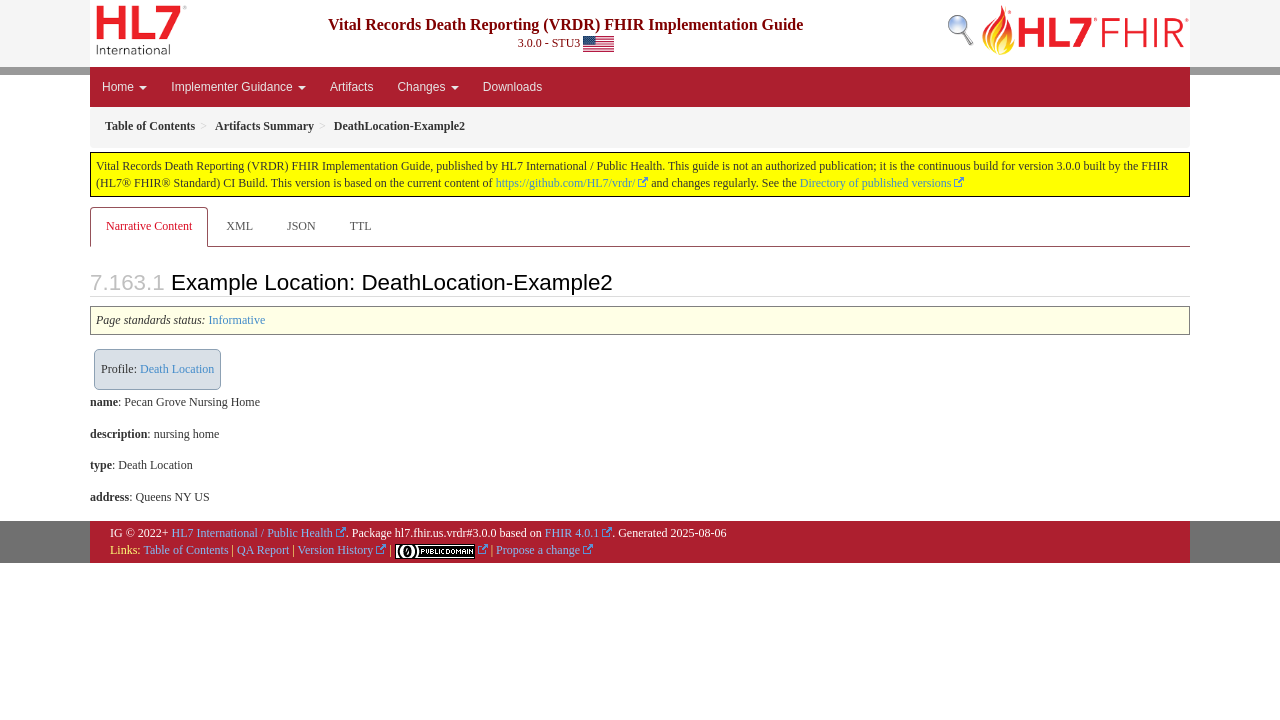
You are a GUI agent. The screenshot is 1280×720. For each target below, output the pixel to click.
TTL (361, 226)
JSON (301, 226)
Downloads (512, 87)
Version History (336, 550)
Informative (237, 320)
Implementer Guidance (238, 87)
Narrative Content (149, 226)
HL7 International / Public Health (252, 533)
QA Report (263, 550)
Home (124, 87)
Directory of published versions (876, 183)
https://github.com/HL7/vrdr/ (566, 183)
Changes (427, 87)
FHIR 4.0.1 (572, 533)
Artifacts (351, 87)
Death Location (177, 369)
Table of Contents (185, 550)
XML (239, 226)
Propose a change (538, 550)
